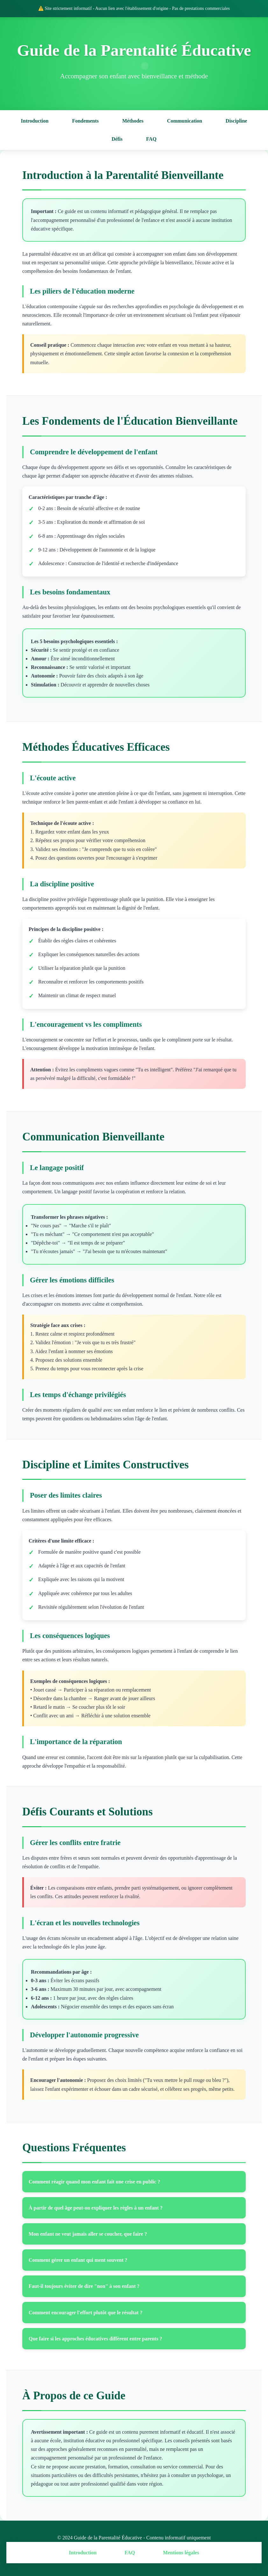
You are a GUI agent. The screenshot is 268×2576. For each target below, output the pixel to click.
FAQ (151, 139)
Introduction (35, 121)
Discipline (236, 121)
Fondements (85, 121)
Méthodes (133, 121)
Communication (184, 121)
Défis (117, 139)
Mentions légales (181, 2552)
